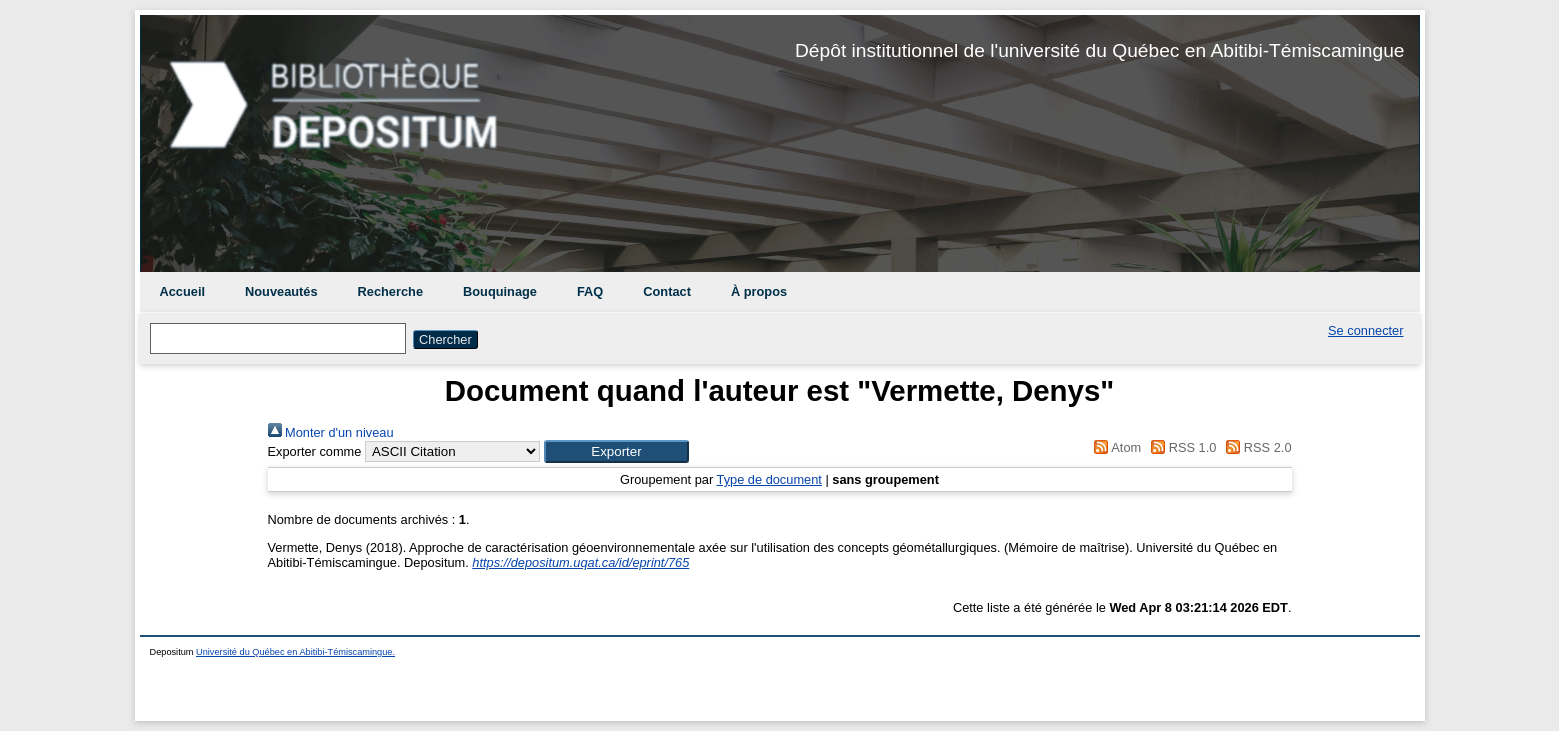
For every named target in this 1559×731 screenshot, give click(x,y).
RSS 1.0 (1181, 447)
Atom (1114, 447)
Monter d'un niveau (331, 432)
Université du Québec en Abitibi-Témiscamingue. (295, 652)
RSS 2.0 (1256, 447)
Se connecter (1365, 330)
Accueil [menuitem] (183, 291)
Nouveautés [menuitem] (281, 291)
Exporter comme (315, 451)
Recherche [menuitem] (390, 291)
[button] (616, 451)
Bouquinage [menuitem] (500, 291)
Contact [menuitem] (667, 291)
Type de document (769, 479)
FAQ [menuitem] (590, 291)
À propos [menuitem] (759, 291)
